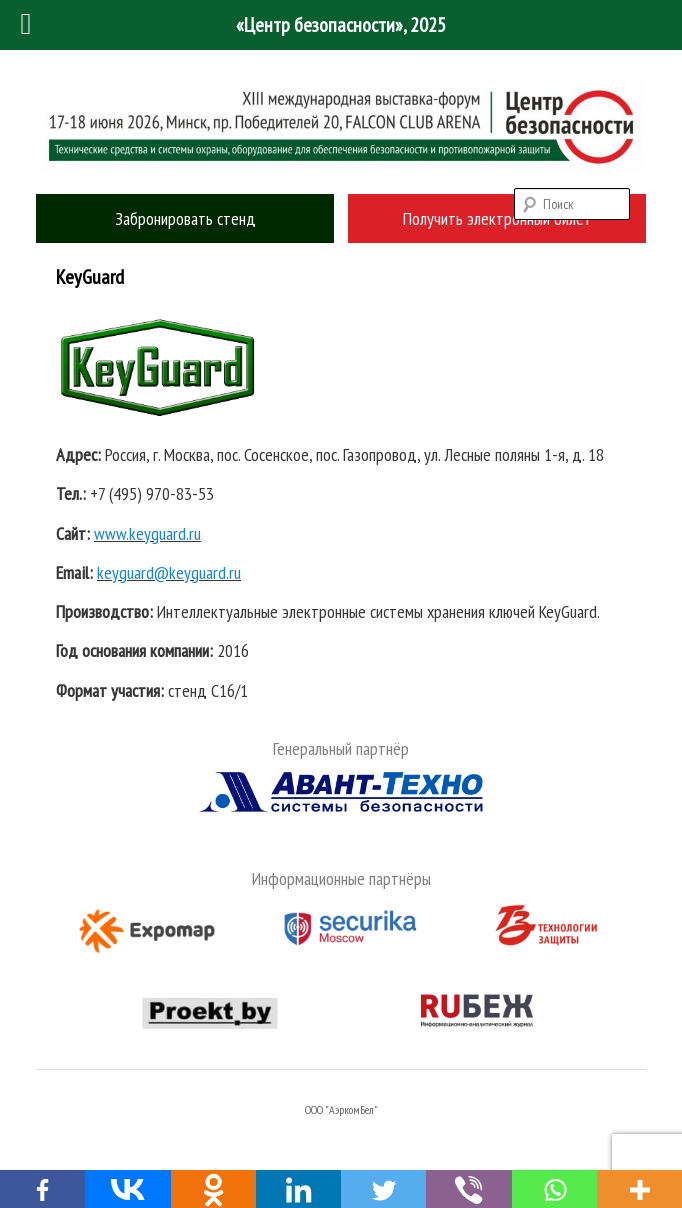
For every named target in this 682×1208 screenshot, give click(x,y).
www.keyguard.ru (147, 533)
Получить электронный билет (497, 218)
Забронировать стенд (185, 218)
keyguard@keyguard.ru (169, 572)
